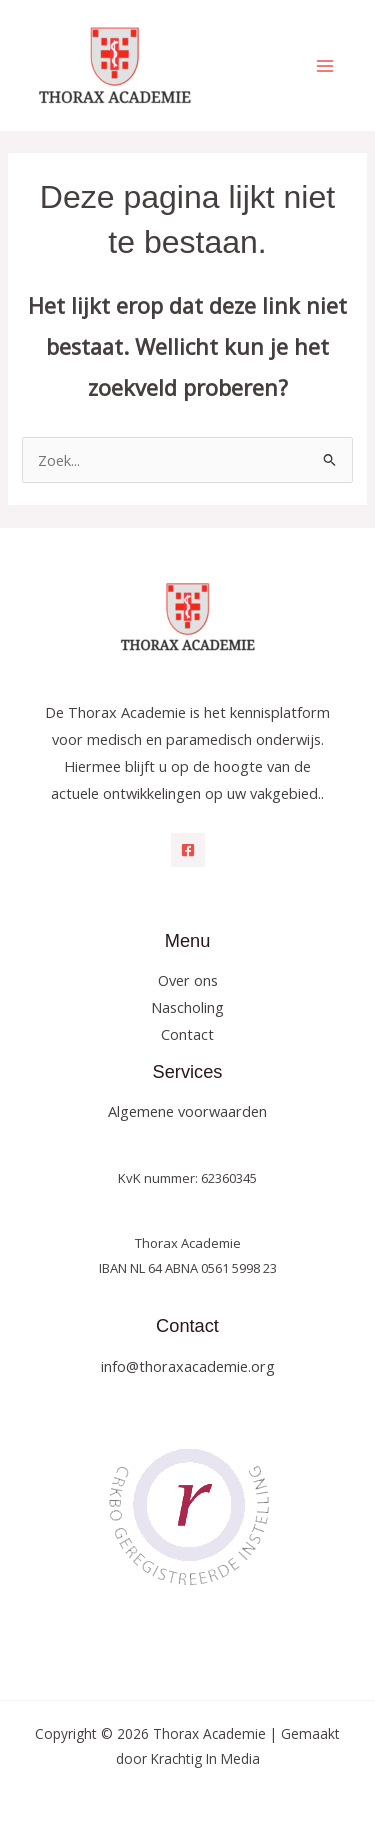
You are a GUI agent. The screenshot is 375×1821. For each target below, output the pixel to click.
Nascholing (187, 1007)
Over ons (188, 980)
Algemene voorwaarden (187, 1111)
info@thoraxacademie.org (188, 1366)
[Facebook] (188, 850)
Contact (187, 1034)
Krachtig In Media (205, 1758)
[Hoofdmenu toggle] (325, 65)
